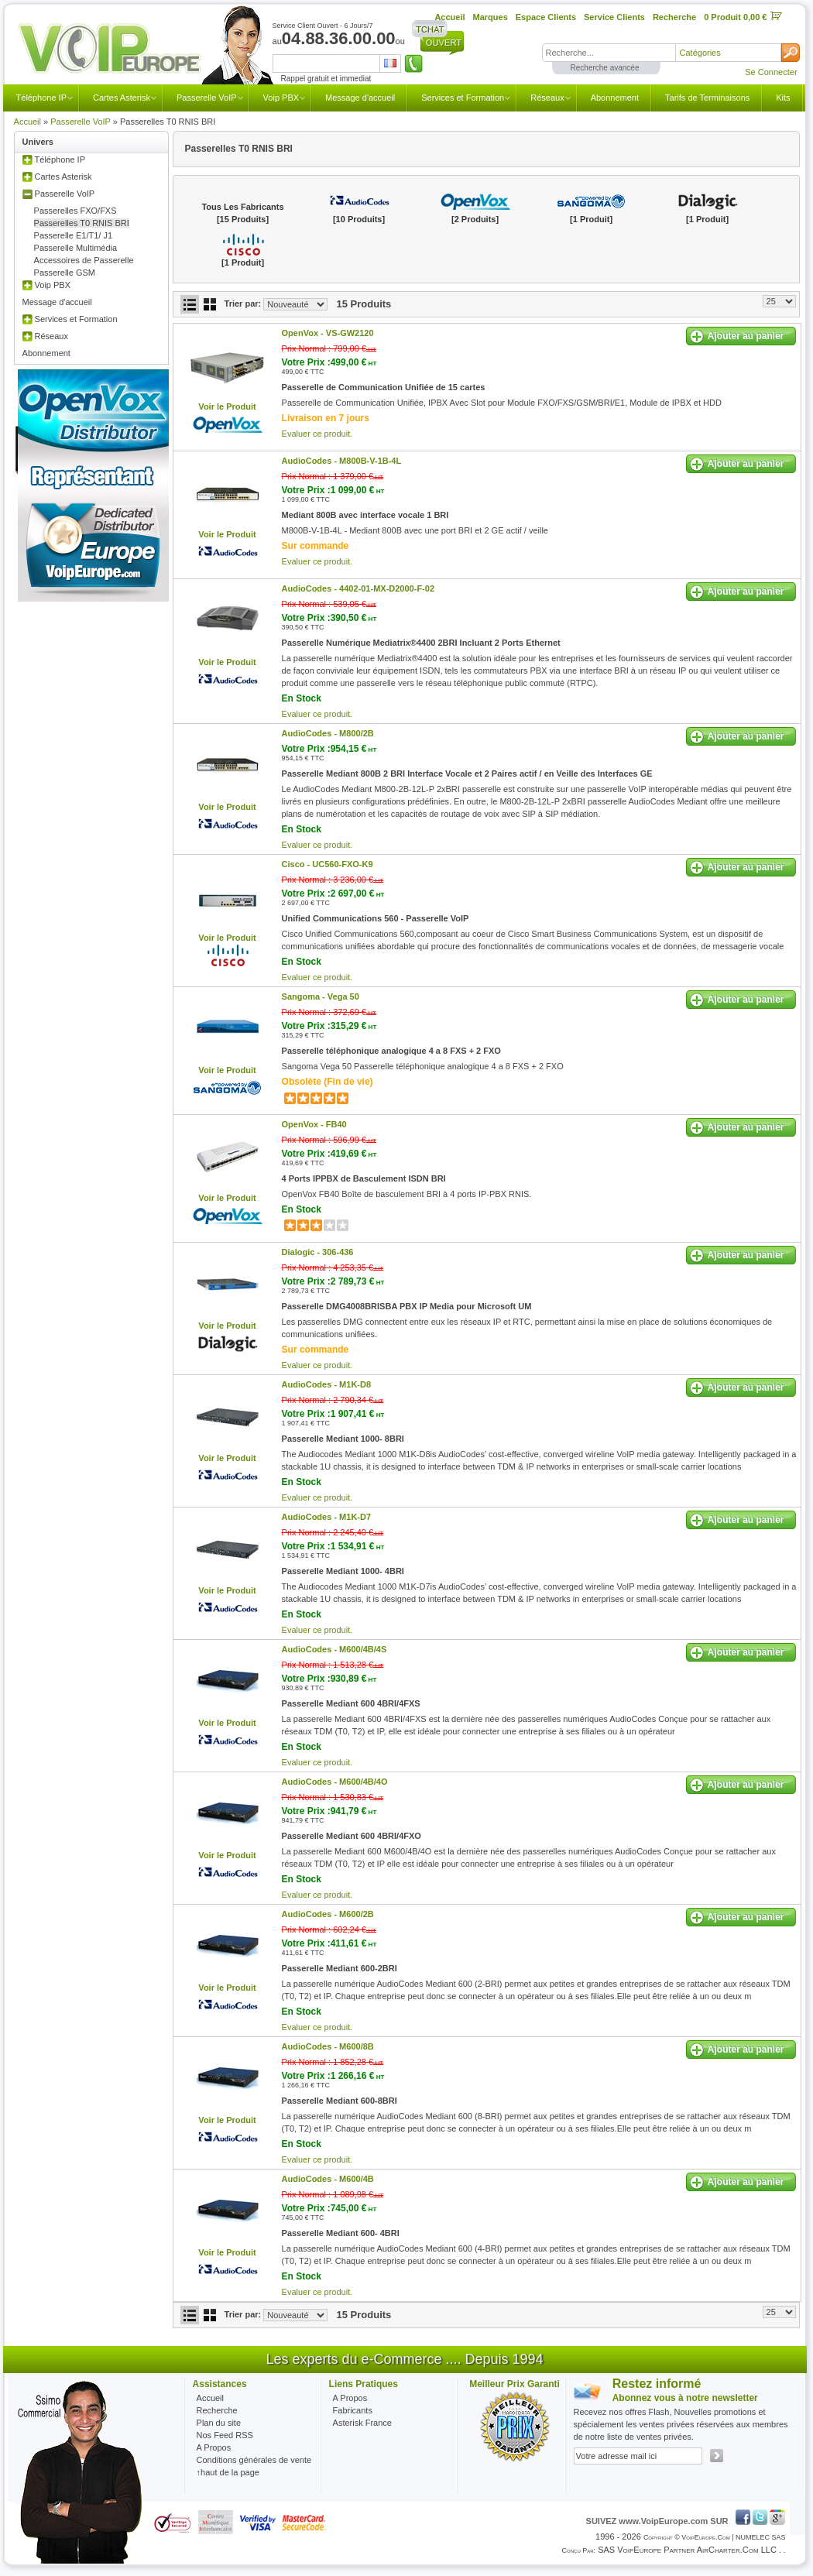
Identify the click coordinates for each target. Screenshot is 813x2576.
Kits (783, 97)
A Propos (350, 2398)
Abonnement (615, 97)
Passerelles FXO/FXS (75, 210)
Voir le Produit (227, 406)
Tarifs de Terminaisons (707, 97)
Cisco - (327, 864)
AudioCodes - (342, 460)
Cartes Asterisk (121, 97)
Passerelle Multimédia (76, 247)
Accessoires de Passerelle (84, 260)
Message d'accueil (360, 97)
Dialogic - (318, 1252)
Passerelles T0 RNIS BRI (81, 223)
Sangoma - (320, 996)
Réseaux (547, 97)
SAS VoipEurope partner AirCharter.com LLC (687, 2549)
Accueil (27, 121)
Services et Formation (462, 97)
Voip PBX (281, 97)
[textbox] (608, 52)
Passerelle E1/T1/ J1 (73, 235)
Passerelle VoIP (207, 97)
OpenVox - (328, 333)
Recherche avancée (605, 67)
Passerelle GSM (64, 272)
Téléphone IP (41, 97)
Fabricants (352, 2410)
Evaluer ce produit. (317, 433)
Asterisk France (362, 2422)
